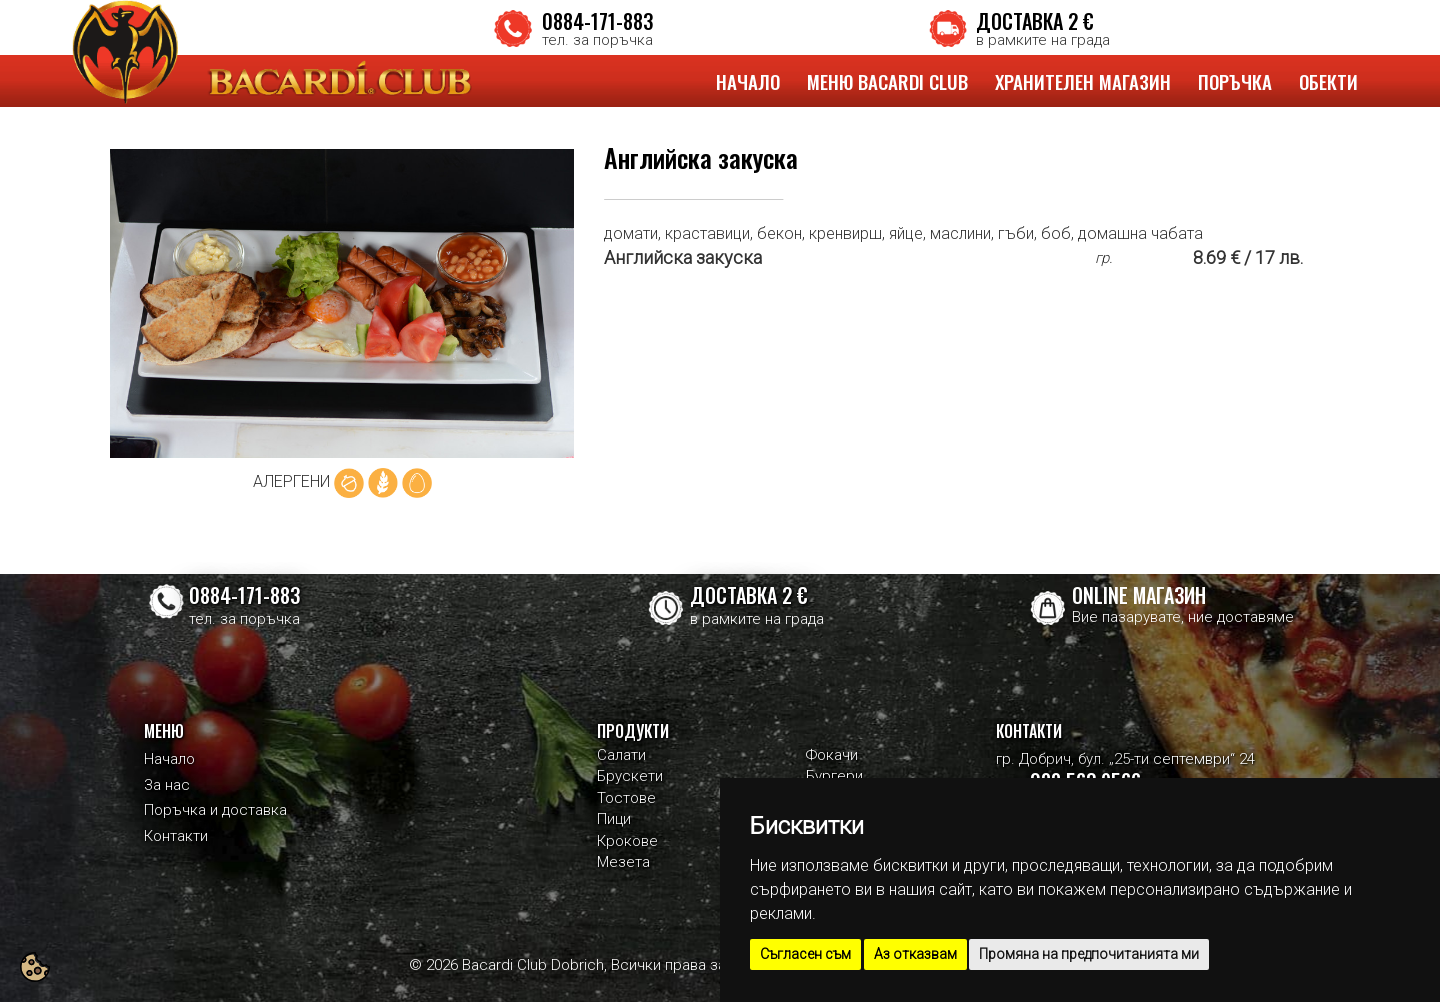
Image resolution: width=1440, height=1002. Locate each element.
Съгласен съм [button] (805, 954)
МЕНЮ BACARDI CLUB (887, 81)
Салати (621, 755)
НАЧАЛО (748, 81)
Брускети (630, 776)
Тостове (626, 798)
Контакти (176, 836)
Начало (169, 759)
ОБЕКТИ (1328, 81)
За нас (167, 785)
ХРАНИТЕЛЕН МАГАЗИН (1083, 81)
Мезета (623, 862)
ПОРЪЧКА (1235, 81)
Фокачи (832, 755)
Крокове (627, 841)
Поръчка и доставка (215, 810)
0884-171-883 (597, 21)
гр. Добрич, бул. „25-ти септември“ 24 (1125, 759)
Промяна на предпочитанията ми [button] (1089, 954)
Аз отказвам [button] (915, 954)
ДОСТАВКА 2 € (1035, 21)
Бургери (834, 776)
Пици (614, 819)
